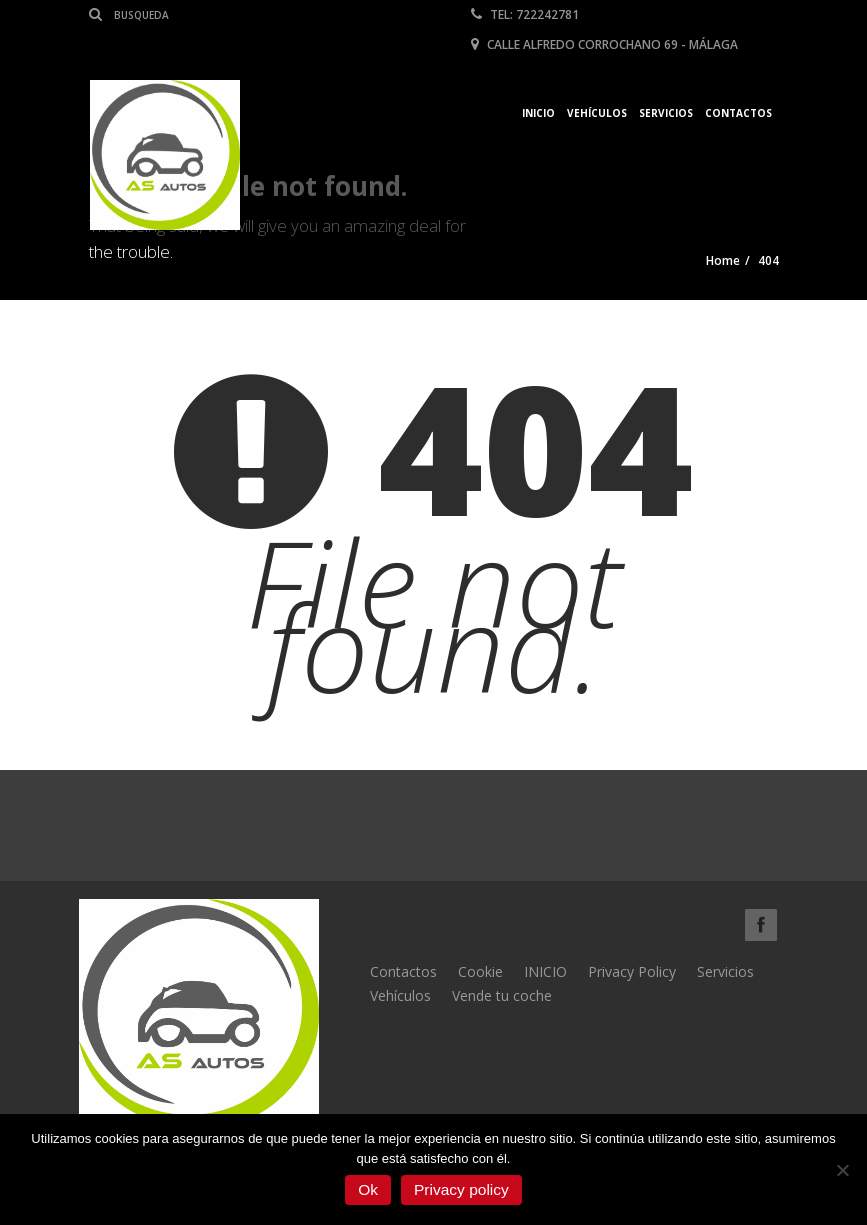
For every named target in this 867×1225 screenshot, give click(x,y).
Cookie (480, 971)
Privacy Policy (632, 971)
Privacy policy (461, 1189)
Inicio (538, 113)
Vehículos (597, 113)
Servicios (666, 113)
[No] (842, 1170)
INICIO (545, 971)
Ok (368, 1189)
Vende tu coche (502, 995)
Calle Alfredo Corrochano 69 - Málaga (604, 44)
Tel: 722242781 (525, 14)
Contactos (738, 113)
